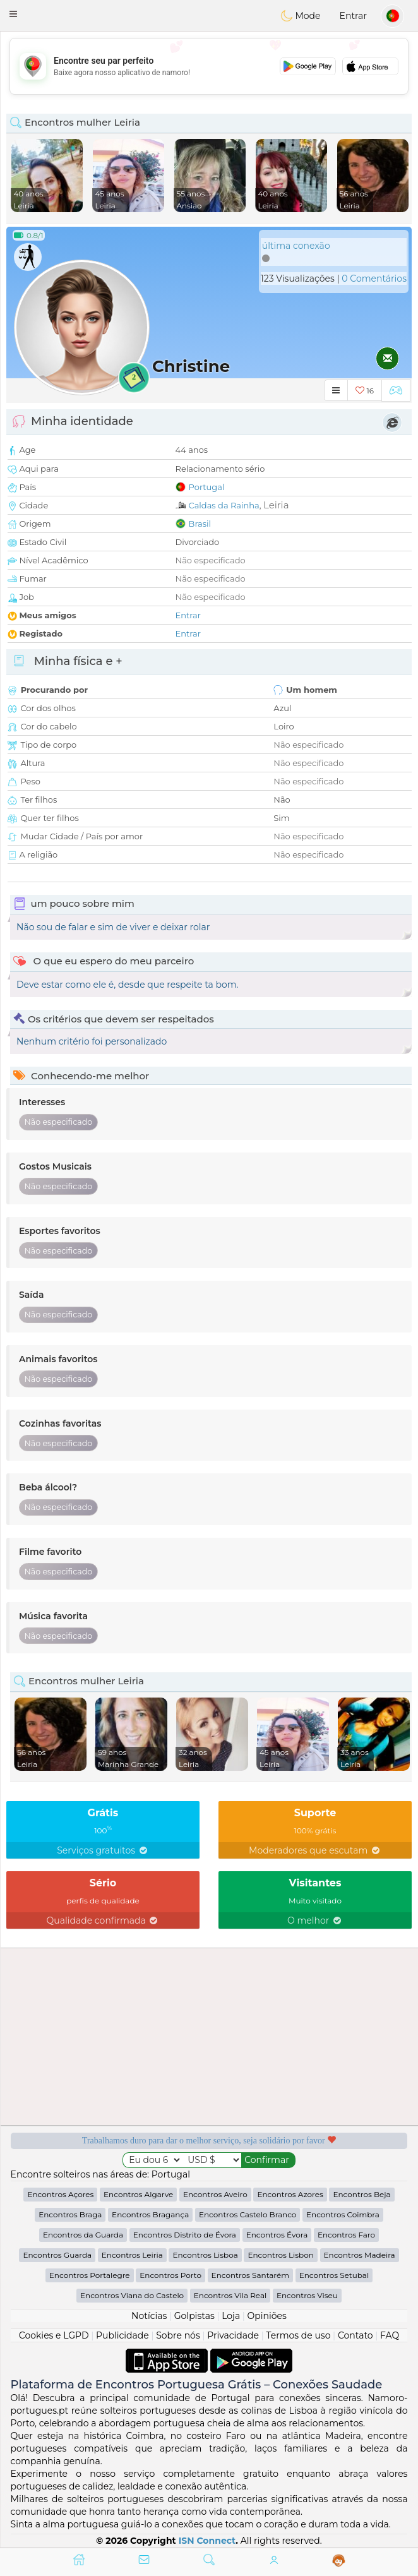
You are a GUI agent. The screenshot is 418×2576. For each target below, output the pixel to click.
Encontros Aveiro (215, 2194)
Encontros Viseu (307, 2295)
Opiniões (267, 2315)
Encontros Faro (346, 2234)
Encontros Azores (290, 2194)
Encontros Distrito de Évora (184, 2234)
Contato (355, 2335)
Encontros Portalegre (89, 2275)
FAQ (389, 2335)
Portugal (207, 487)
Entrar (353, 15)
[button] (13, 14)
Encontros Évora (277, 2234)
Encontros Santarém (250, 2275)
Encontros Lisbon (280, 2255)
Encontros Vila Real (230, 2295)
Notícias (149, 2315)
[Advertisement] (209, 66)
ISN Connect (207, 2540)
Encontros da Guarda (83, 2234)
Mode (300, 15)
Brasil (200, 523)
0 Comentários (374, 278)
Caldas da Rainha (224, 505)
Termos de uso (298, 2335)
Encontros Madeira (359, 2255)
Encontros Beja (361, 2194)
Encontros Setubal (334, 2275)
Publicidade (122, 2335)
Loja (231, 2315)
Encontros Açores (60, 2194)
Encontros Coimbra (342, 2214)
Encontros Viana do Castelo (132, 2295)
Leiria (276, 505)
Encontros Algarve (138, 2194)
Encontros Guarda (57, 2255)
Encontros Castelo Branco (247, 2214)
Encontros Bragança (150, 2214)
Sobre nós (178, 2335)
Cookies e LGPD (54, 2335)
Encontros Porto (170, 2275)
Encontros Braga (70, 2214)
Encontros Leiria (132, 2255)
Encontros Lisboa (204, 2255)
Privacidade (233, 2335)
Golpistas (194, 2315)
